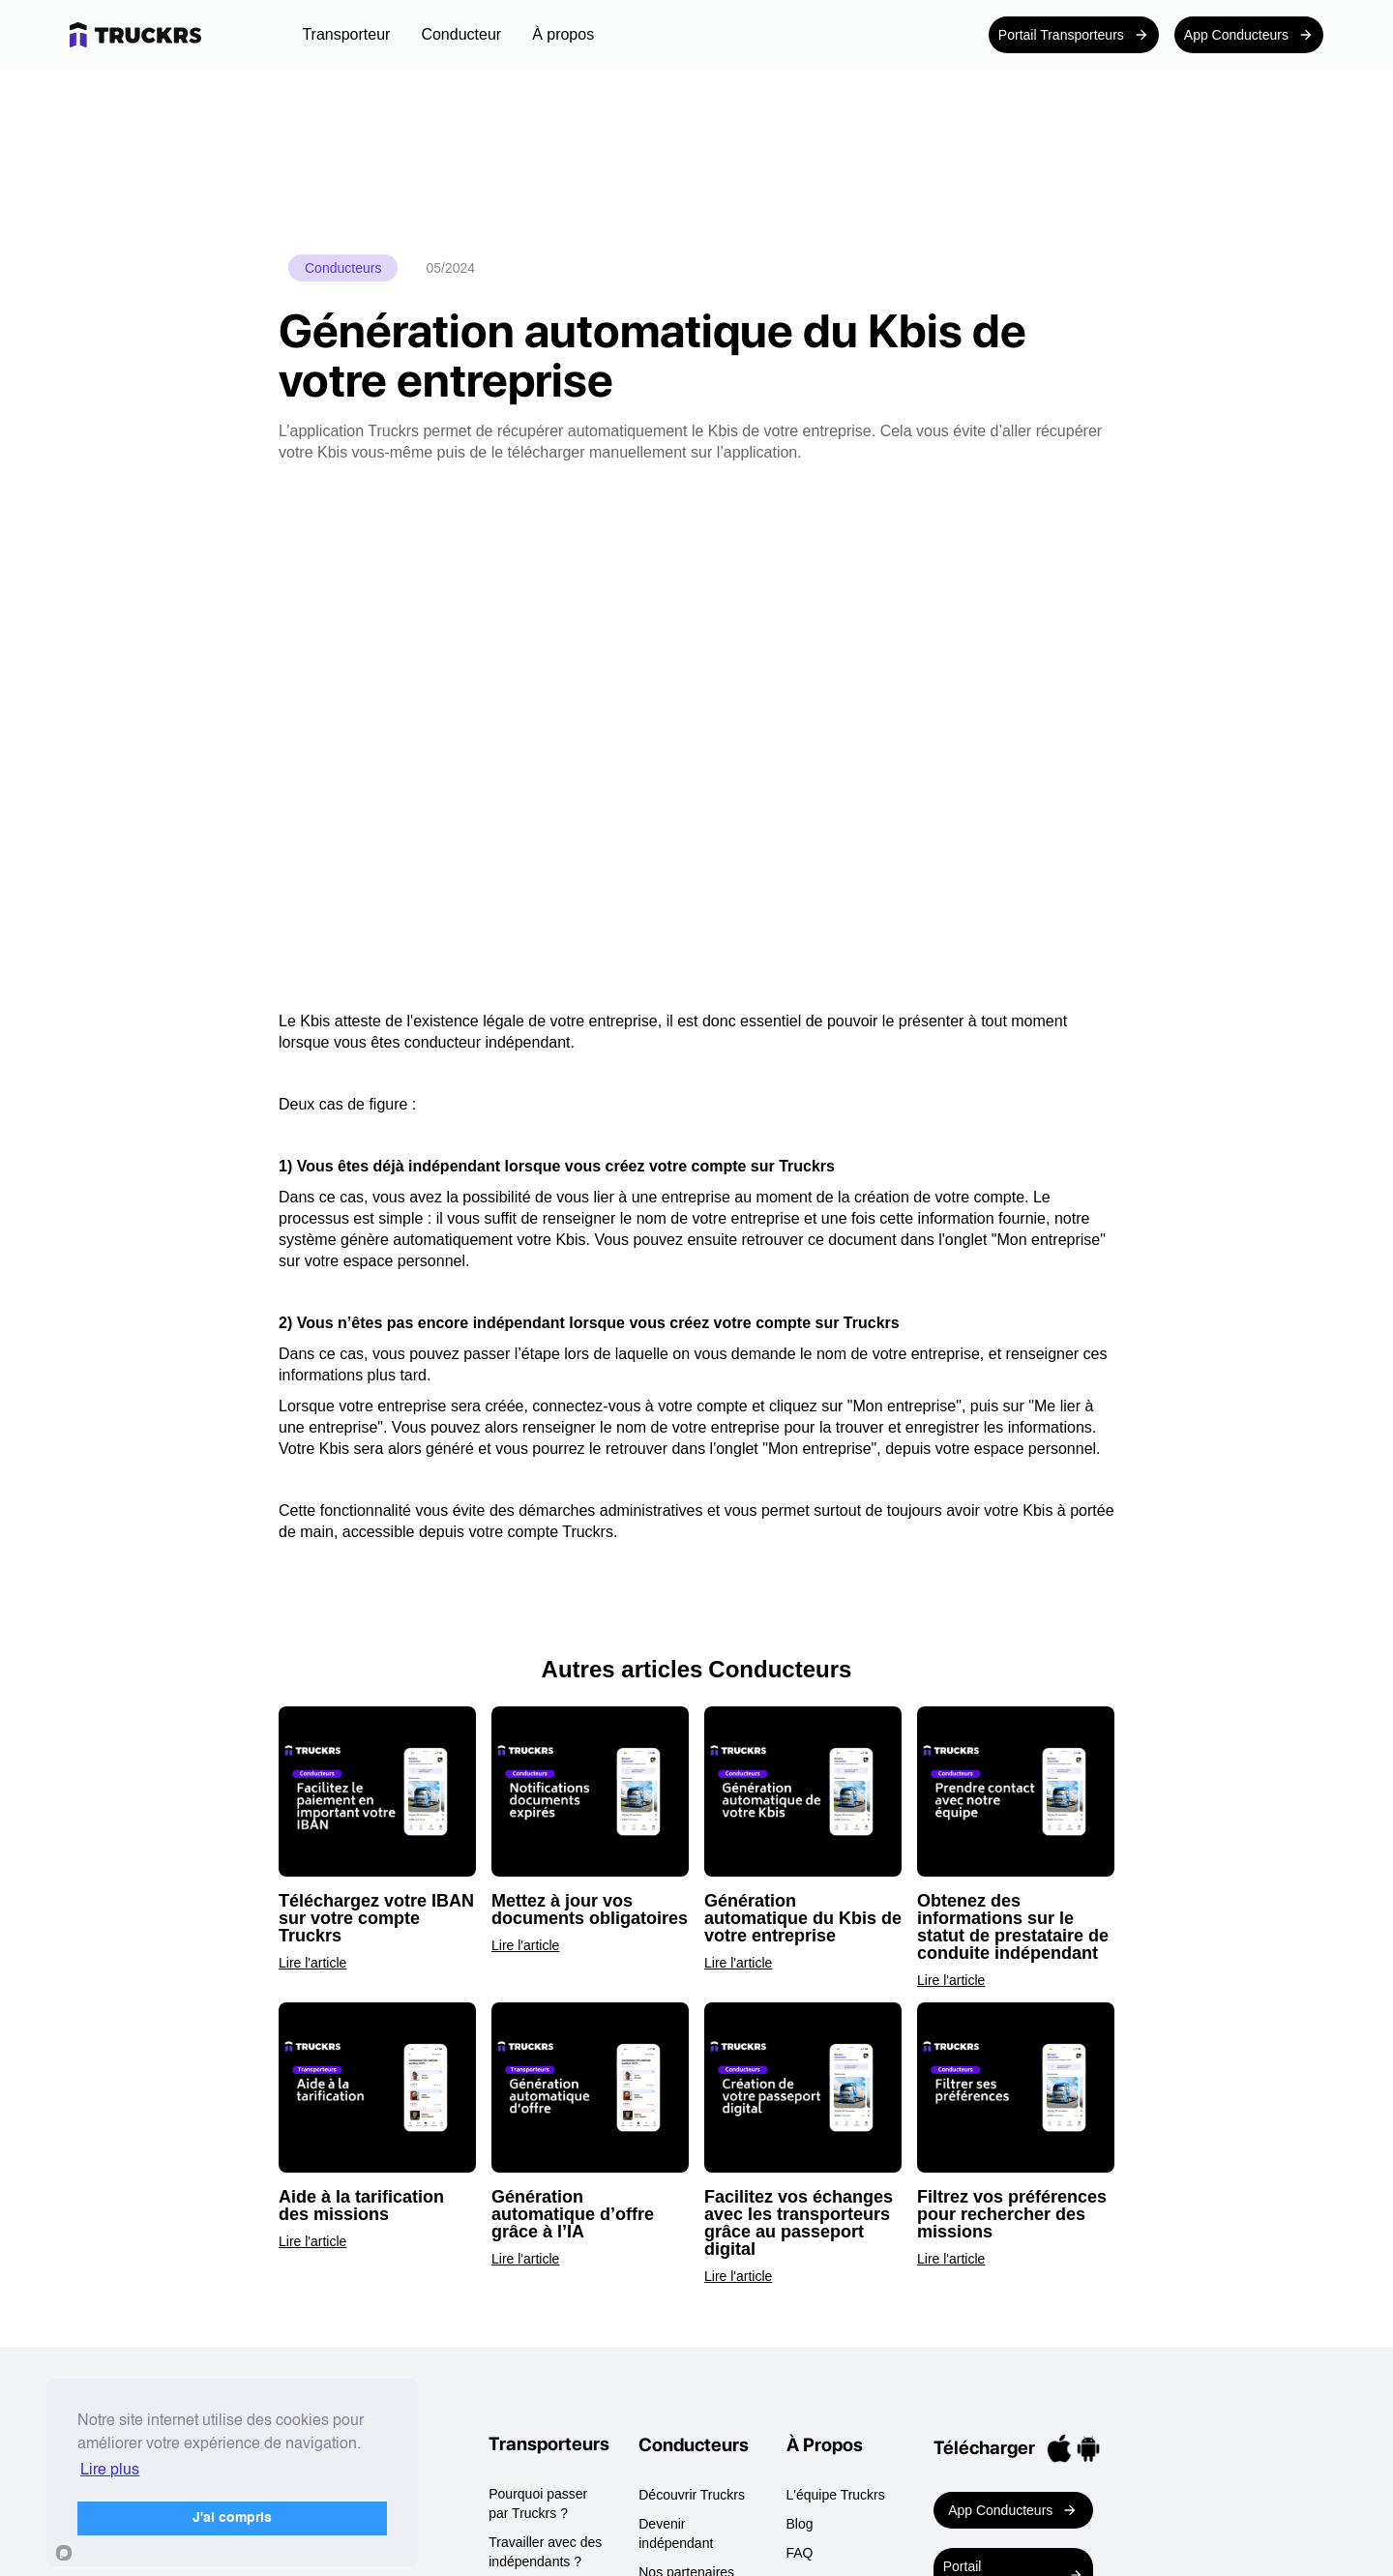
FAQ (800, 2553)
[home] (163, 34)
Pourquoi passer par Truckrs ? (538, 2503)
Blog (800, 2524)
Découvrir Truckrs (691, 2494)
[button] (345, 34)
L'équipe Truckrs (835, 2494)
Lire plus (109, 2470)
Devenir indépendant (675, 2533)
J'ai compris (232, 2518)
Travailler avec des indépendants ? (545, 2551)
